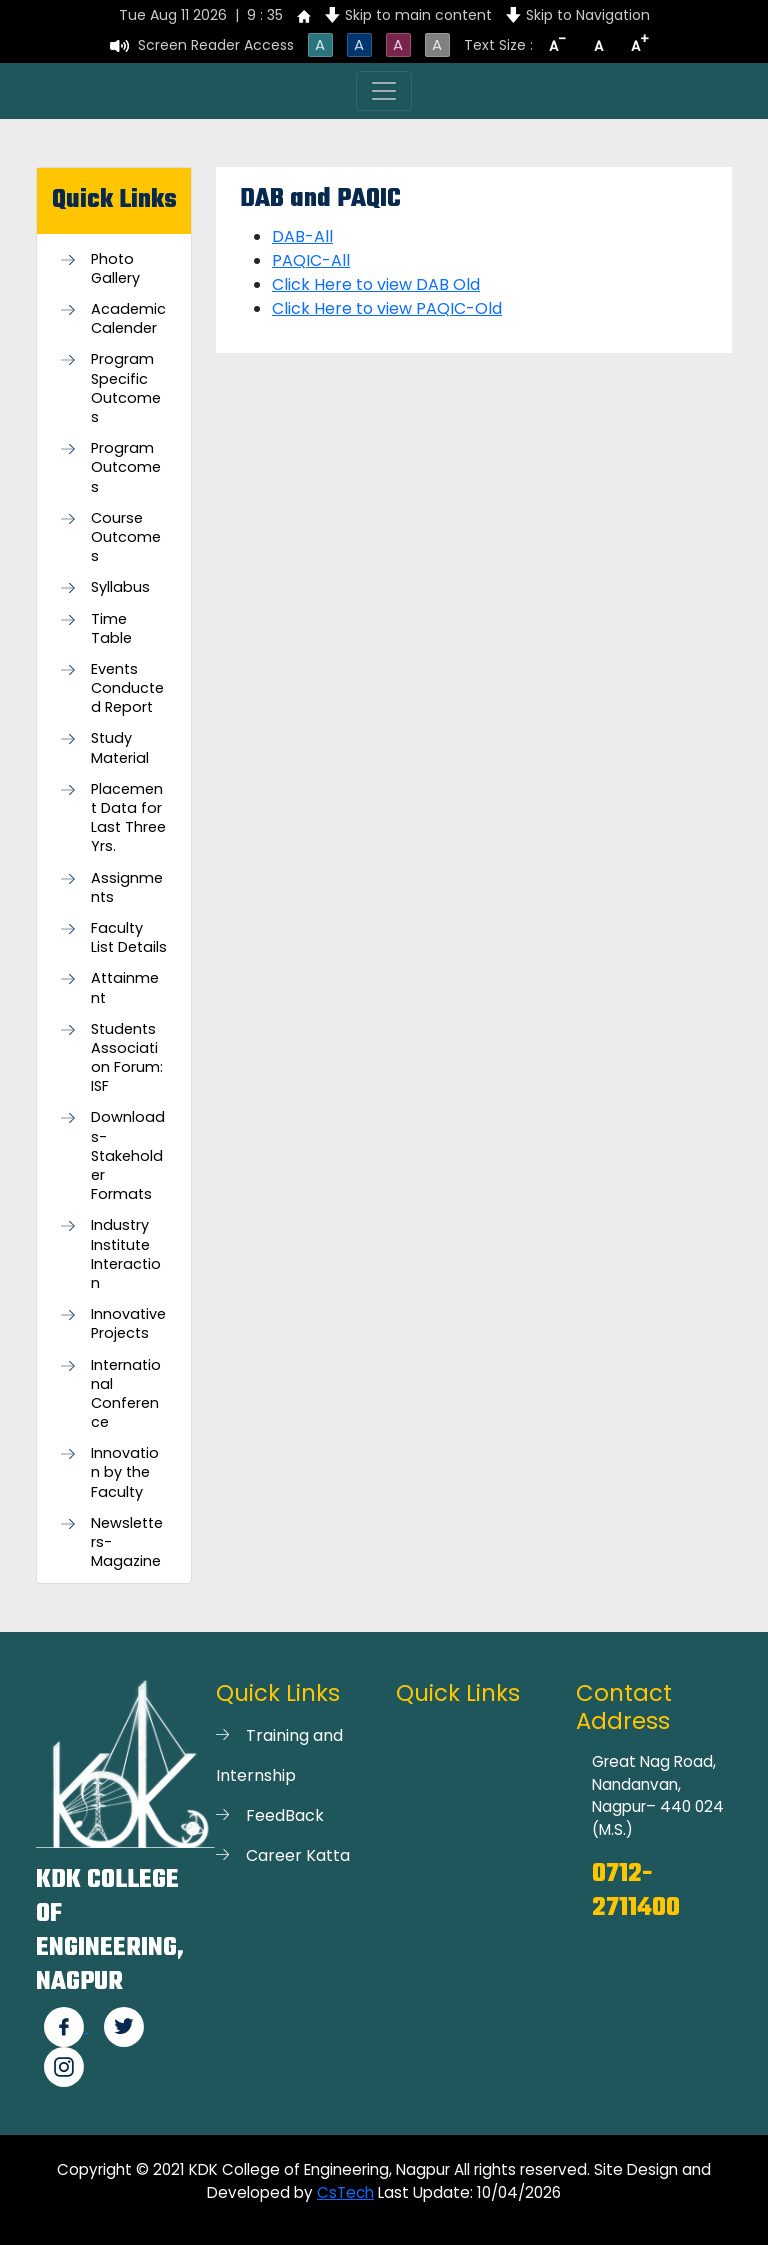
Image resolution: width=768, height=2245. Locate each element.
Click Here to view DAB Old (376, 284)
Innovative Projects (128, 1324)
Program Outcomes (126, 467)
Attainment (125, 988)
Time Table (111, 629)
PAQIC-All (311, 260)
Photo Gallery (115, 269)
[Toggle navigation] (384, 91)
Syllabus (120, 587)
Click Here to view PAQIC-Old (387, 308)
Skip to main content (418, 15)
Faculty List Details (129, 938)
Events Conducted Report (127, 688)
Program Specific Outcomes (126, 388)
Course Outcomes (126, 537)
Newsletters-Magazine (127, 1542)
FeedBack (285, 1815)
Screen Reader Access (216, 45)
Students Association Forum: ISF (127, 1058)
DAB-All (302, 236)
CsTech (345, 2192)
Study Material (120, 748)
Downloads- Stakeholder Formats (128, 1156)
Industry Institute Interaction (126, 1254)
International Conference (126, 1394)
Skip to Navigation (588, 15)
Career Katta (298, 1855)
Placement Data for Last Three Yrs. (128, 818)
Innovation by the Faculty (125, 1472)
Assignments (127, 888)
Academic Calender (128, 319)
